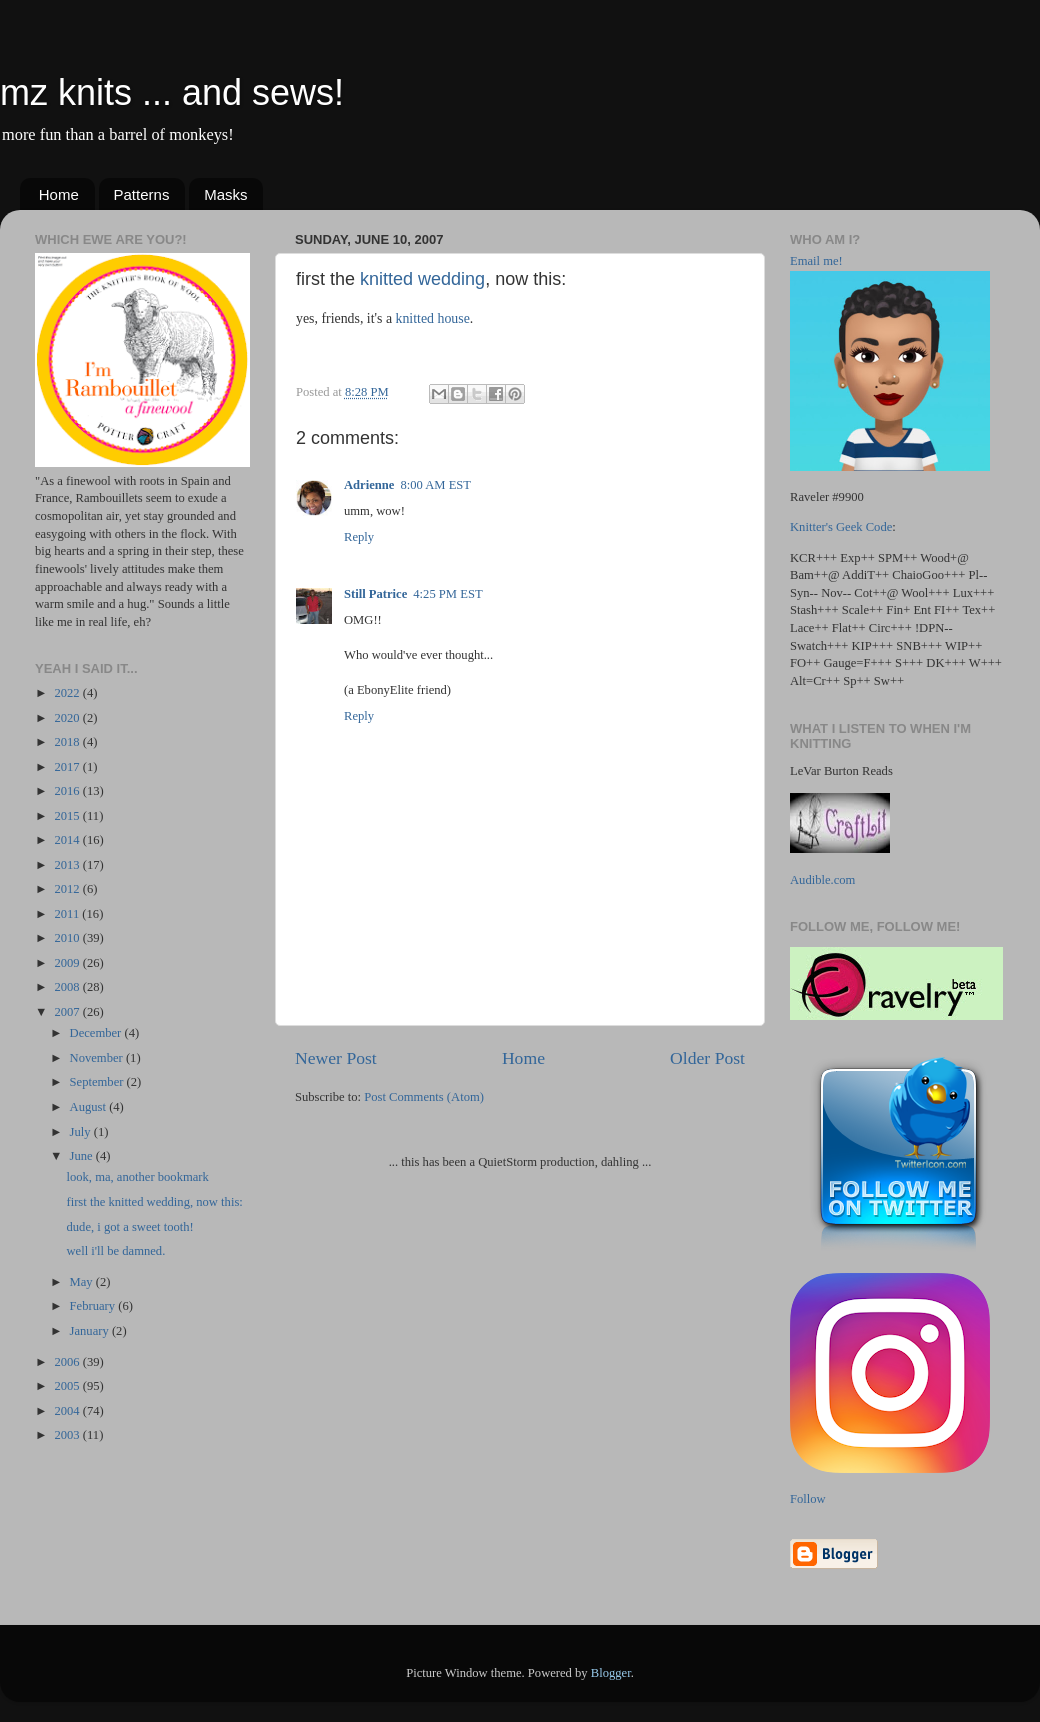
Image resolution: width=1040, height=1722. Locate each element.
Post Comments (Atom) (424, 1097)
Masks (225, 194)
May (83, 1282)
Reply (359, 537)
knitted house (433, 318)
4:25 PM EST (447, 594)
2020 (68, 718)
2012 (68, 889)
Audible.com (822, 880)
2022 (68, 693)
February (94, 1306)
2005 (68, 1386)
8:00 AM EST (435, 485)
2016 (68, 791)
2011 (68, 914)
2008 (68, 987)
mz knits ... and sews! (172, 92)
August (90, 1107)
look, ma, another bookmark (137, 1177)
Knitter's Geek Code (841, 527)
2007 (68, 1012)
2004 (68, 1411)
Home (59, 194)
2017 (68, 767)
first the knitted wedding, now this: (154, 1202)
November (98, 1058)
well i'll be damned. (115, 1251)
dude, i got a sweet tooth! (129, 1227)
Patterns (142, 194)
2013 (68, 865)
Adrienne (369, 485)
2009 (68, 963)
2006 (68, 1362)
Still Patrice (375, 594)
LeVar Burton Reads (841, 771)
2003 (68, 1435)
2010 (68, 938)
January (91, 1331)
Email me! (816, 261)
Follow (808, 1499)
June (83, 1156)
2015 (68, 816)
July (82, 1132)
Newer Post (336, 1058)
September (98, 1082)
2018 (68, 742)
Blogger (611, 1673)
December (97, 1033)
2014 (68, 840)
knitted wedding (422, 279)
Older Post (707, 1058)
